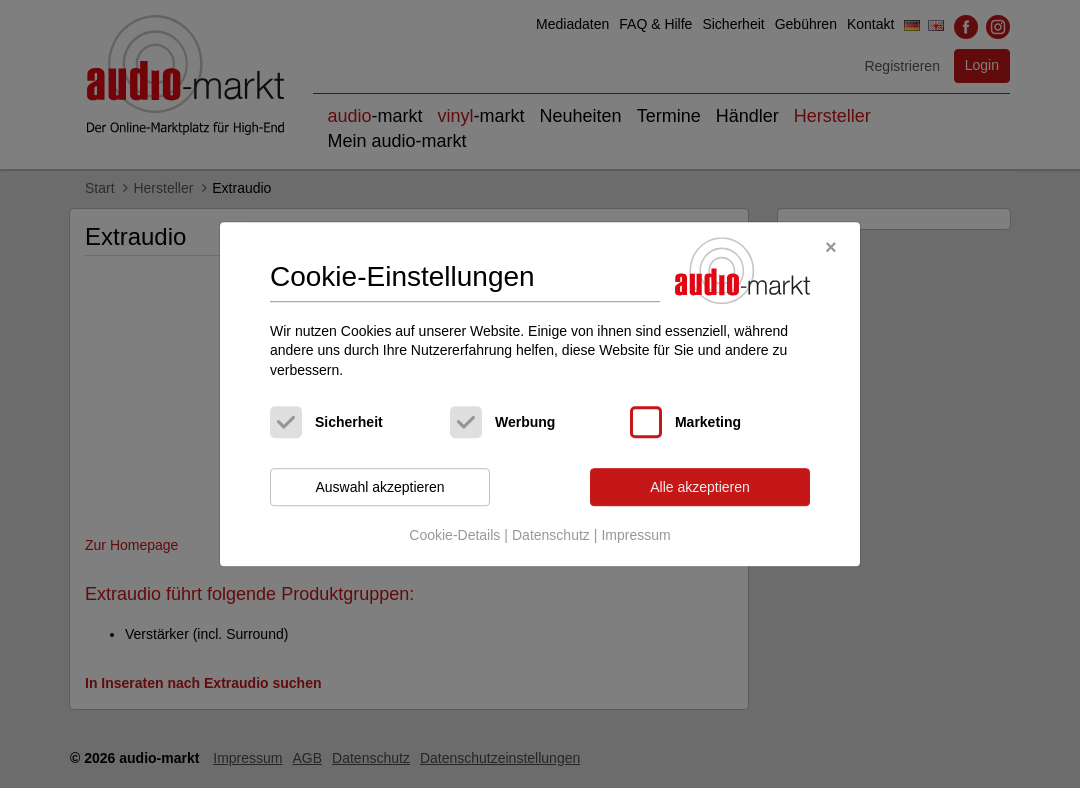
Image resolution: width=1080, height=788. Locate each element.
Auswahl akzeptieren (379, 487)
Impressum (635, 535)
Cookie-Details (454, 535)
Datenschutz (551, 535)
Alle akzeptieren (700, 487)
